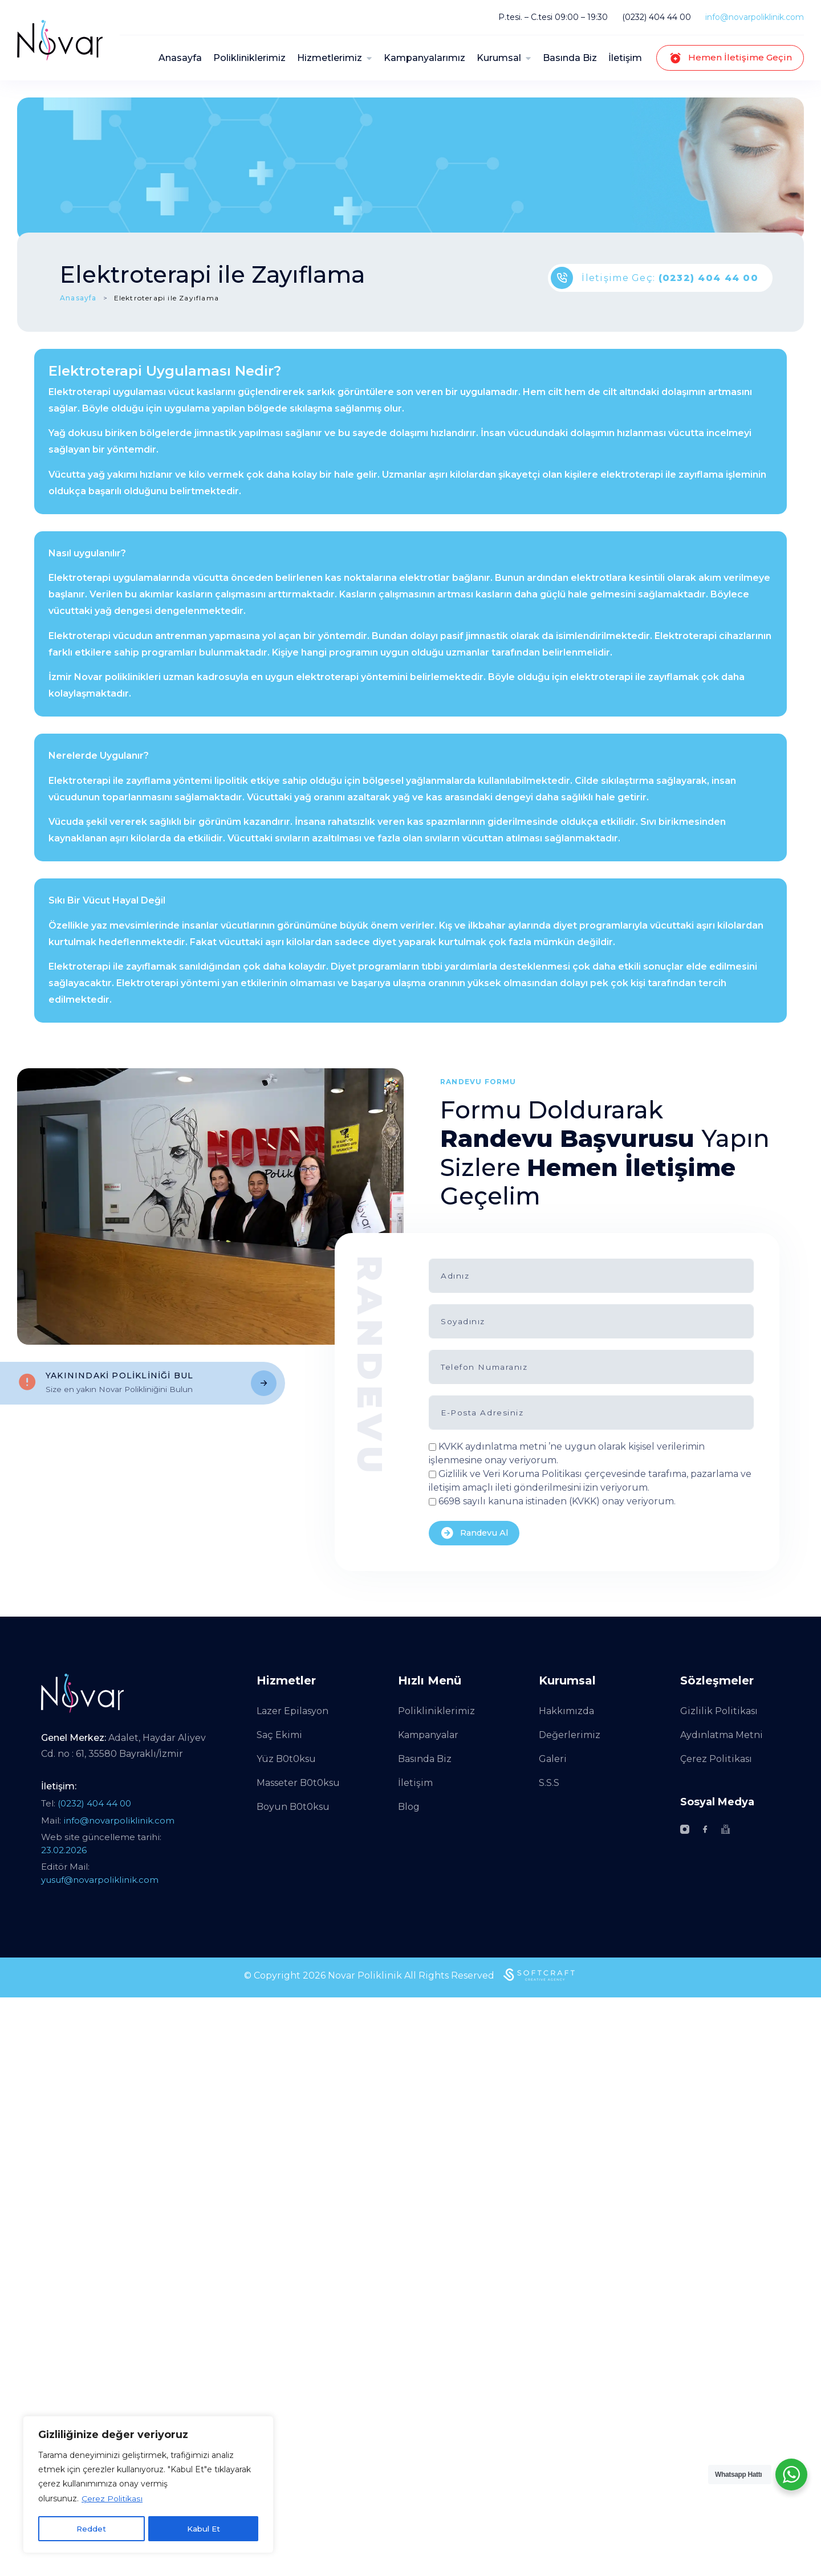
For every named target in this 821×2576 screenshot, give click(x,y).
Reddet (91, 2529)
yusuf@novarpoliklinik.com (99, 1879)
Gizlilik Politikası (719, 1711)
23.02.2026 (64, 1850)
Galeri (553, 1758)
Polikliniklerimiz (249, 57)
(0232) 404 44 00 (656, 17)
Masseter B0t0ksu (298, 1782)
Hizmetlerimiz (329, 57)
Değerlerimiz (569, 1734)
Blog (409, 1806)
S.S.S (549, 1782)
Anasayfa (180, 57)
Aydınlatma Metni (721, 1734)
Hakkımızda (566, 1711)
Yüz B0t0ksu (286, 1758)
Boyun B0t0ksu (293, 1806)
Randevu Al (475, 1533)
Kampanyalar (428, 1734)
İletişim (625, 57)
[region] (148, 2485)
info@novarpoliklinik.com (754, 17)
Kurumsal (499, 57)
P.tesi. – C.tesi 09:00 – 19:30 (553, 17)
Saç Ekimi (279, 1734)
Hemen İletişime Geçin (730, 58)
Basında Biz (570, 57)
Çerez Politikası (112, 2499)
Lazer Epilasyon (292, 1711)
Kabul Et (203, 2529)
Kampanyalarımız (424, 57)
